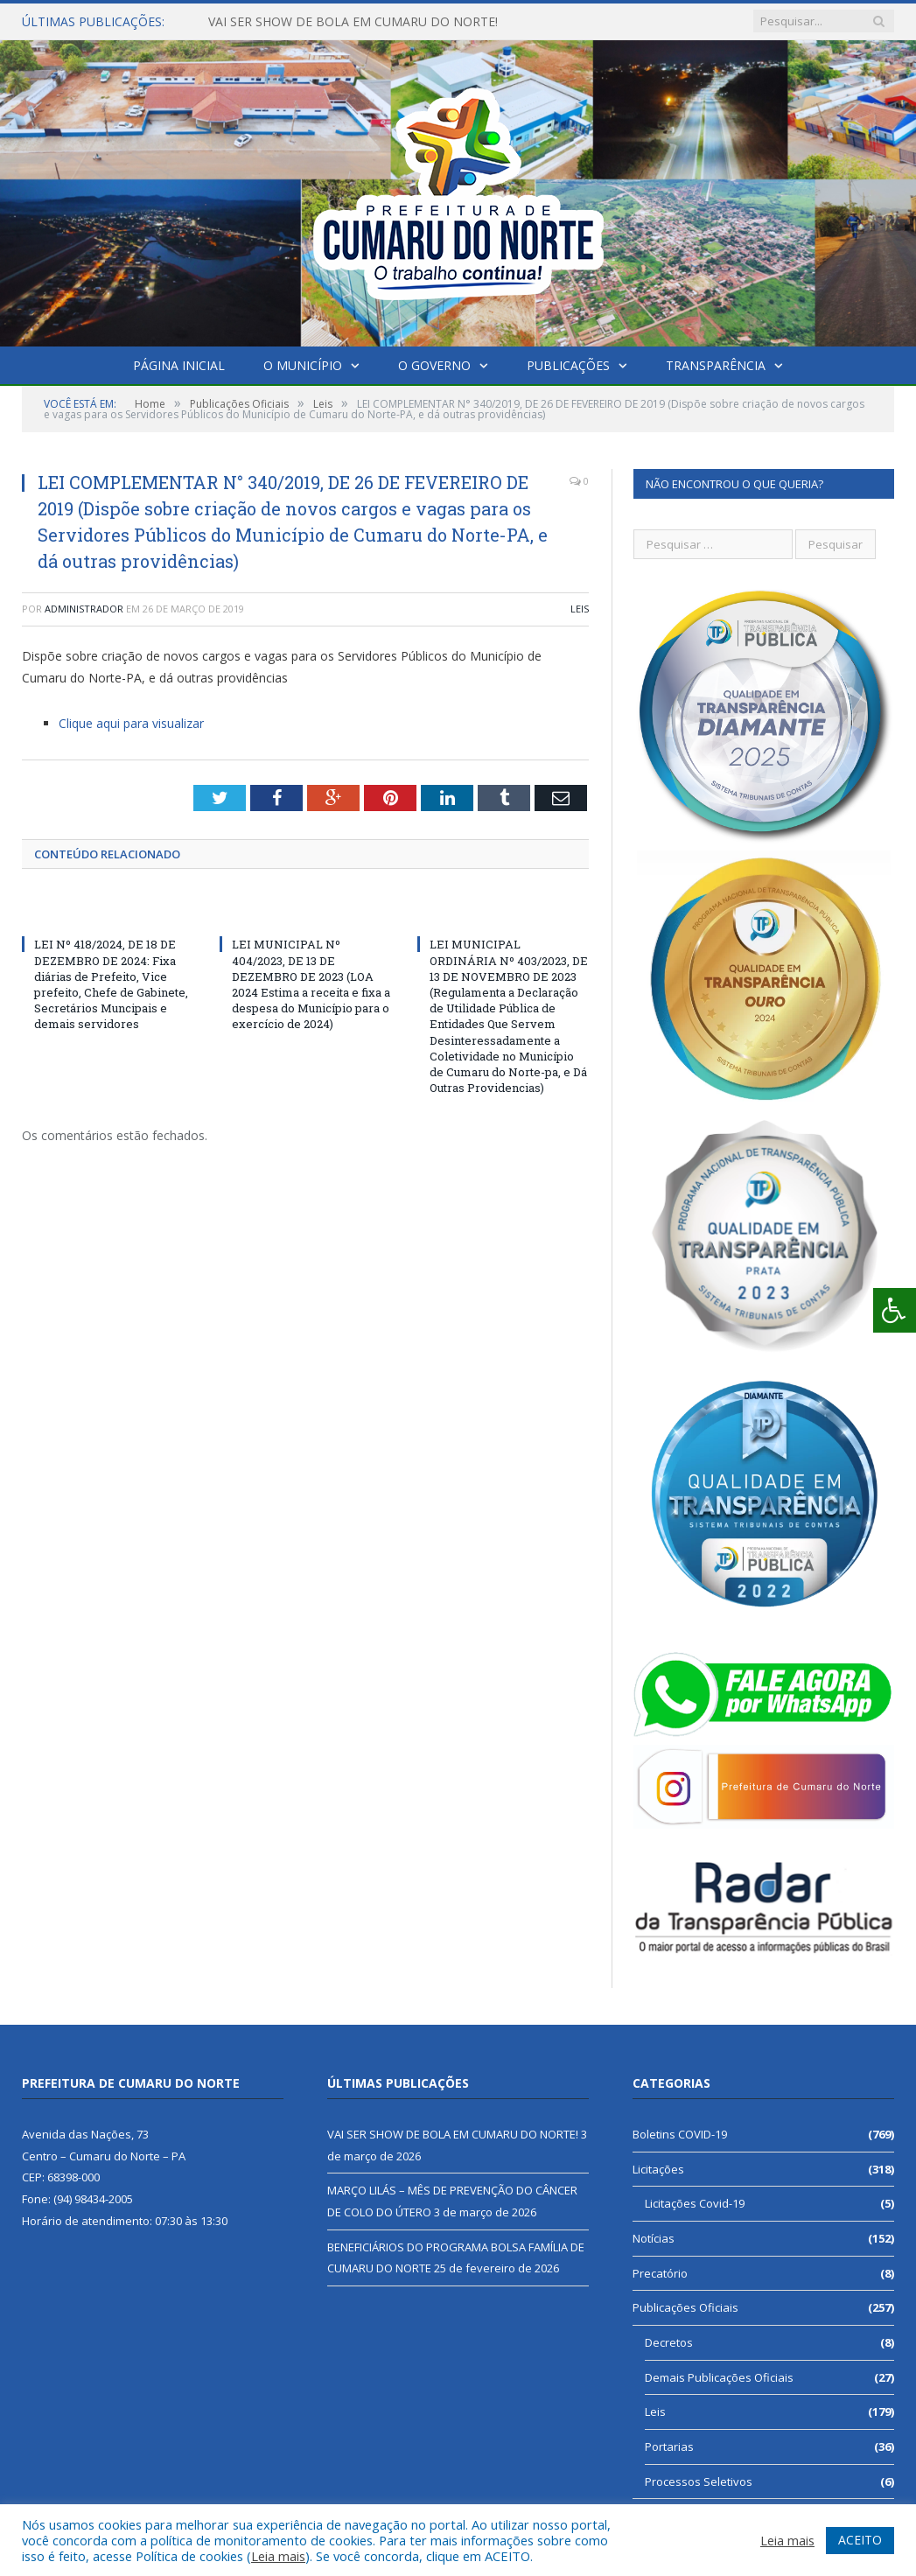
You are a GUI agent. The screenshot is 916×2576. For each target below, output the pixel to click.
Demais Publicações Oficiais (719, 2377)
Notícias (654, 2238)
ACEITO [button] (860, 2539)
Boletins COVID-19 (680, 2134)
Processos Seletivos (698, 2481)
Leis (579, 608)
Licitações (658, 2169)
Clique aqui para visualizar (131, 723)
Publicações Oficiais (685, 2307)
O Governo (434, 365)
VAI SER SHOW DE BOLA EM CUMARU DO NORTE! (353, 22)
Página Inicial (179, 365)
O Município (302, 365)
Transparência (716, 365)
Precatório (660, 2273)
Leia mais (278, 2556)
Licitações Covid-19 (695, 2203)
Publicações (568, 365)
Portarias (669, 2446)
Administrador (84, 608)
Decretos (669, 2342)
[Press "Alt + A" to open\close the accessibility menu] (894, 1310)
